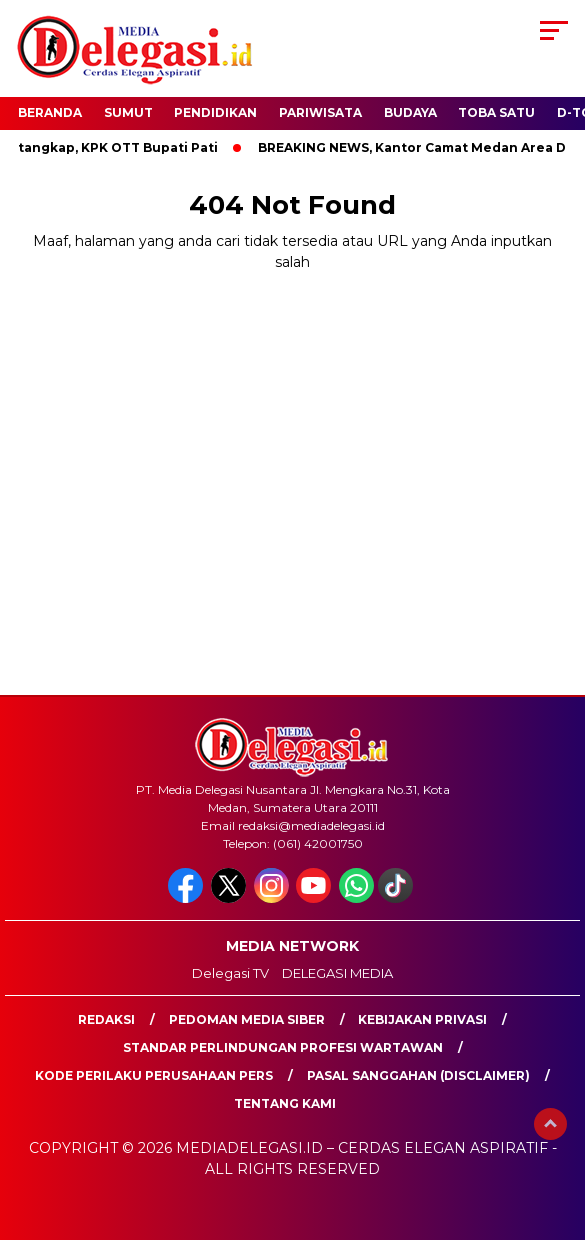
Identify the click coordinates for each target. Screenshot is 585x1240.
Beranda (50, 112)
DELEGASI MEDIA (337, 973)
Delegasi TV (230, 973)
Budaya (410, 112)
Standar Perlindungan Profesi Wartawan (283, 1047)
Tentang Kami (285, 1103)
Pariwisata (320, 112)
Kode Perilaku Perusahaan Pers (154, 1075)
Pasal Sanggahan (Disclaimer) (418, 1075)
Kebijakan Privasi (422, 1019)
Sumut (128, 112)
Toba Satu (496, 112)
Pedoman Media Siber (247, 1019)
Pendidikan (215, 112)
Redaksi (106, 1019)
